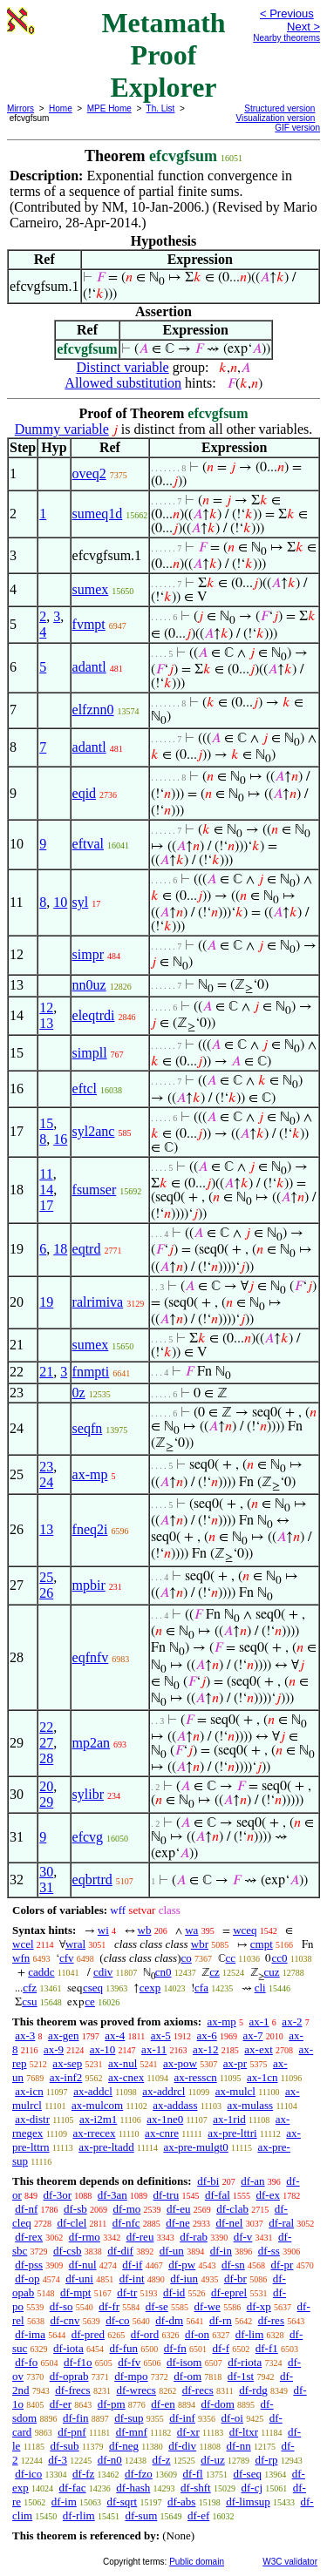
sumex (90, 589)
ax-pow (180, 2063)
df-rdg (253, 2390)
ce (90, 2001)
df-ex (268, 2194)
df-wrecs (135, 2390)
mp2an (91, 1742)
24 (46, 1482)
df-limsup (248, 2501)
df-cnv (64, 2320)
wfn (21, 1957)
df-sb (75, 2208)
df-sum (141, 2515)
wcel (23, 1944)
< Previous (287, 13)
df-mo (126, 2208)
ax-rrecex (93, 2133)
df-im (64, 2501)
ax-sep (67, 2063)
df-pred (88, 2334)
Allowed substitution (123, 382)
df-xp (259, 2306)
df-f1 (266, 2348)
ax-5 (161, 2035)
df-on (197, 2334)
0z (78, 1392)
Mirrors (20, 108)
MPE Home (109, 108)
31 (46, 1887)
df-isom (184, 2362)
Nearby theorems (286, 38)
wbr (199, 1944)
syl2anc (93, 1131)
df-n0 (110, 2459)
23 (46, 1466)
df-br (235, 2278)
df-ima (30, 2334)
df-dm (169, 2320)
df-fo (26, 2362)
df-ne (177, 2222)
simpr (88, 954)
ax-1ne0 (164, 2119)
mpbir (89, 1585)
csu (29, 2001)
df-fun (124, 2348)
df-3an (112, 2194)
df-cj (251, 2487)
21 (46, 1371)
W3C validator (289, 2561)
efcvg (88, 1836)
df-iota (68, 2348)
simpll (89, 1052)
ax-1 (259, 2021)
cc (231, 1957)
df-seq (247, 2473)
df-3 (57, 2459)
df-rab (194, 2236)
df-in (221, 2250)
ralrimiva (98, 1302)
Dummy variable (62, 429)
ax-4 (115, 2035)
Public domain (196, 2561)
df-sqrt (122, 2501)
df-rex (29, 2236)
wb (145, 1930)
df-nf (26, 2208)
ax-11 (154, 2049)
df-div (182, 2445)
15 (46, 1123)
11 (45, 1173)
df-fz (83, 2473)
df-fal (217, 2194)
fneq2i (90, 1529)
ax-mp (90, 1474)
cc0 (279, 1957)
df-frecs (72, 2390)
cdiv (102, 1971)
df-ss (269, 2250)
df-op (27, 2278)
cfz (30, 1987)
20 (46, 1786)
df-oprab (69, 2376)
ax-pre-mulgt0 (195, 2146)
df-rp (266, 2459)
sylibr (88, 1794)
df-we (207, 2306)
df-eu (178, 2208)
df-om (187, 2376)
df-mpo (130, 2376)
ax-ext (258, 2049)
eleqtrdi (93, 1015)
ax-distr (32, 2119)
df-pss (29, 2264)
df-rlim (79, 2515)
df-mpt (75, 2292)
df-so (61, 2306)
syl (80, 902)
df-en (162, 2403)
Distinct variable (123, 367)
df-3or (58, 2194)
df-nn (239, 2445)
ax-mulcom (97, 2105)
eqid (84, 793)
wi (103, 1930)
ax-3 (25, 2035)
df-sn (233, 2264)
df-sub (64, 2445)
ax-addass (175, 2105)
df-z (162, 2459)
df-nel (228, 2222)
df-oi (232, 2417)
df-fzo (139, 2473)
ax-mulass (250, 2105)
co (186, 1957)
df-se (157, 2306)
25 (46, 1577)
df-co (117, 2320)
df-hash (133, 2487)
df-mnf (131, 2431)
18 (60, 1248)
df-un (172, 2250)
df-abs (181, 2501)
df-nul (83, 2264)
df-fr (109, 2306)
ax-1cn (262, 2077)
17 (46, 1205)
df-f (221, 2348)
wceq (244, 1930)
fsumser (94, 1189)
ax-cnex (126, 2077)
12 (46, 1007)
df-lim (249, 2334)
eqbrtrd (92, 1879)
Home (60, 108)
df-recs (198, 2390)
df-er (61, 2403)
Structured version (279, 108)
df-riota (245, 2362)
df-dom (217, 2403)
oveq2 (89, 473)
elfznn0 (93, 709)
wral (75, 1944)
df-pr (281, 2264)
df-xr (188, 2431)
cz (214, 1971)
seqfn (87, 1428)
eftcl (84, 1088)
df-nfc (126, 2222)
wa (191, 1930)
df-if (132, 2264)
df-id (174, 2292)
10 (60, 902)
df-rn (220, 2320)
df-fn (175, 2348)
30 (46, 1871)
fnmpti (91, 1371)
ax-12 (206, 2049)
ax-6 (207, 2035)
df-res (271, 2320)
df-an (252, 2180)
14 (46, 1189)
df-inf (182, 2417)
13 (46, 1023)
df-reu (140, 2236)
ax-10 (103, 2049)
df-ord (145, 2334)
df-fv (129, 2362)
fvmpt (89, 624)
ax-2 (292, 2021)
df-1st (241, 2376)
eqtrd (86, 1248)
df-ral (281, 2222)
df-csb (67, 2250)
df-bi (208, 2180)
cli (260, 1987)
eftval (88, 843)
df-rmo (84, 2236)
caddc (41, 1971)
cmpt (261, 1944)
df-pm (112, 2403)
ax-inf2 (66, 2077)
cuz (272, 1971)
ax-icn (29, 2091)
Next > (303, 26)
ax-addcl (92, 2091)
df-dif (120, 2250)
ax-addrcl (163, 2091)
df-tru (166, 2194)
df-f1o (78, 2362)
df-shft (196, 2487)
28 (46, 1758)
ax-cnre (162, 2133)
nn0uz (89, 984)
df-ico (28, 2473)
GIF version (297, 127)
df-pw (181, 2264)
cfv (66, 1957)
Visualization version (275, 118)
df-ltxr (243, 2431)
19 (46, 1302)
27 (46, 1742)
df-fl (193, 2473)
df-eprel (229, 2292)
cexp (150, 1987)
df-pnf (72, 2431)
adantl (89, 666)
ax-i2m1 (98, 2119)
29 (46, 1802)
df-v (243, 2236)
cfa (201, 1987)
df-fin (76, 2417)
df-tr (127, 2292)
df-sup (128, 2417)
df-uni (79, 2278)
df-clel (71, 2222)
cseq (93, 1987)
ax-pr (235, 2063)
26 (46, 1592)
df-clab (232, 2208)
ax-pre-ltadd (106, 2146)
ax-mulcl (235, 2091)
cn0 (163, 1971)
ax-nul (122, 2063)
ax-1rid (229, 2119)
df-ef (198, 2515)
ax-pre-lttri (232, 2133)
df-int (132, 2278)
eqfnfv (90, 1657)
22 (46, 1727)
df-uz (212, 2459)
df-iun (184, 2278)
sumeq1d (97, 513)
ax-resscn (195, 2077)
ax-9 (54, 2049)
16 (60, 1139)
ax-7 (252, 2035)
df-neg (124, 2445)
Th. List (160, 108)
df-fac (72, 2487)
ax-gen (63, 2035)
